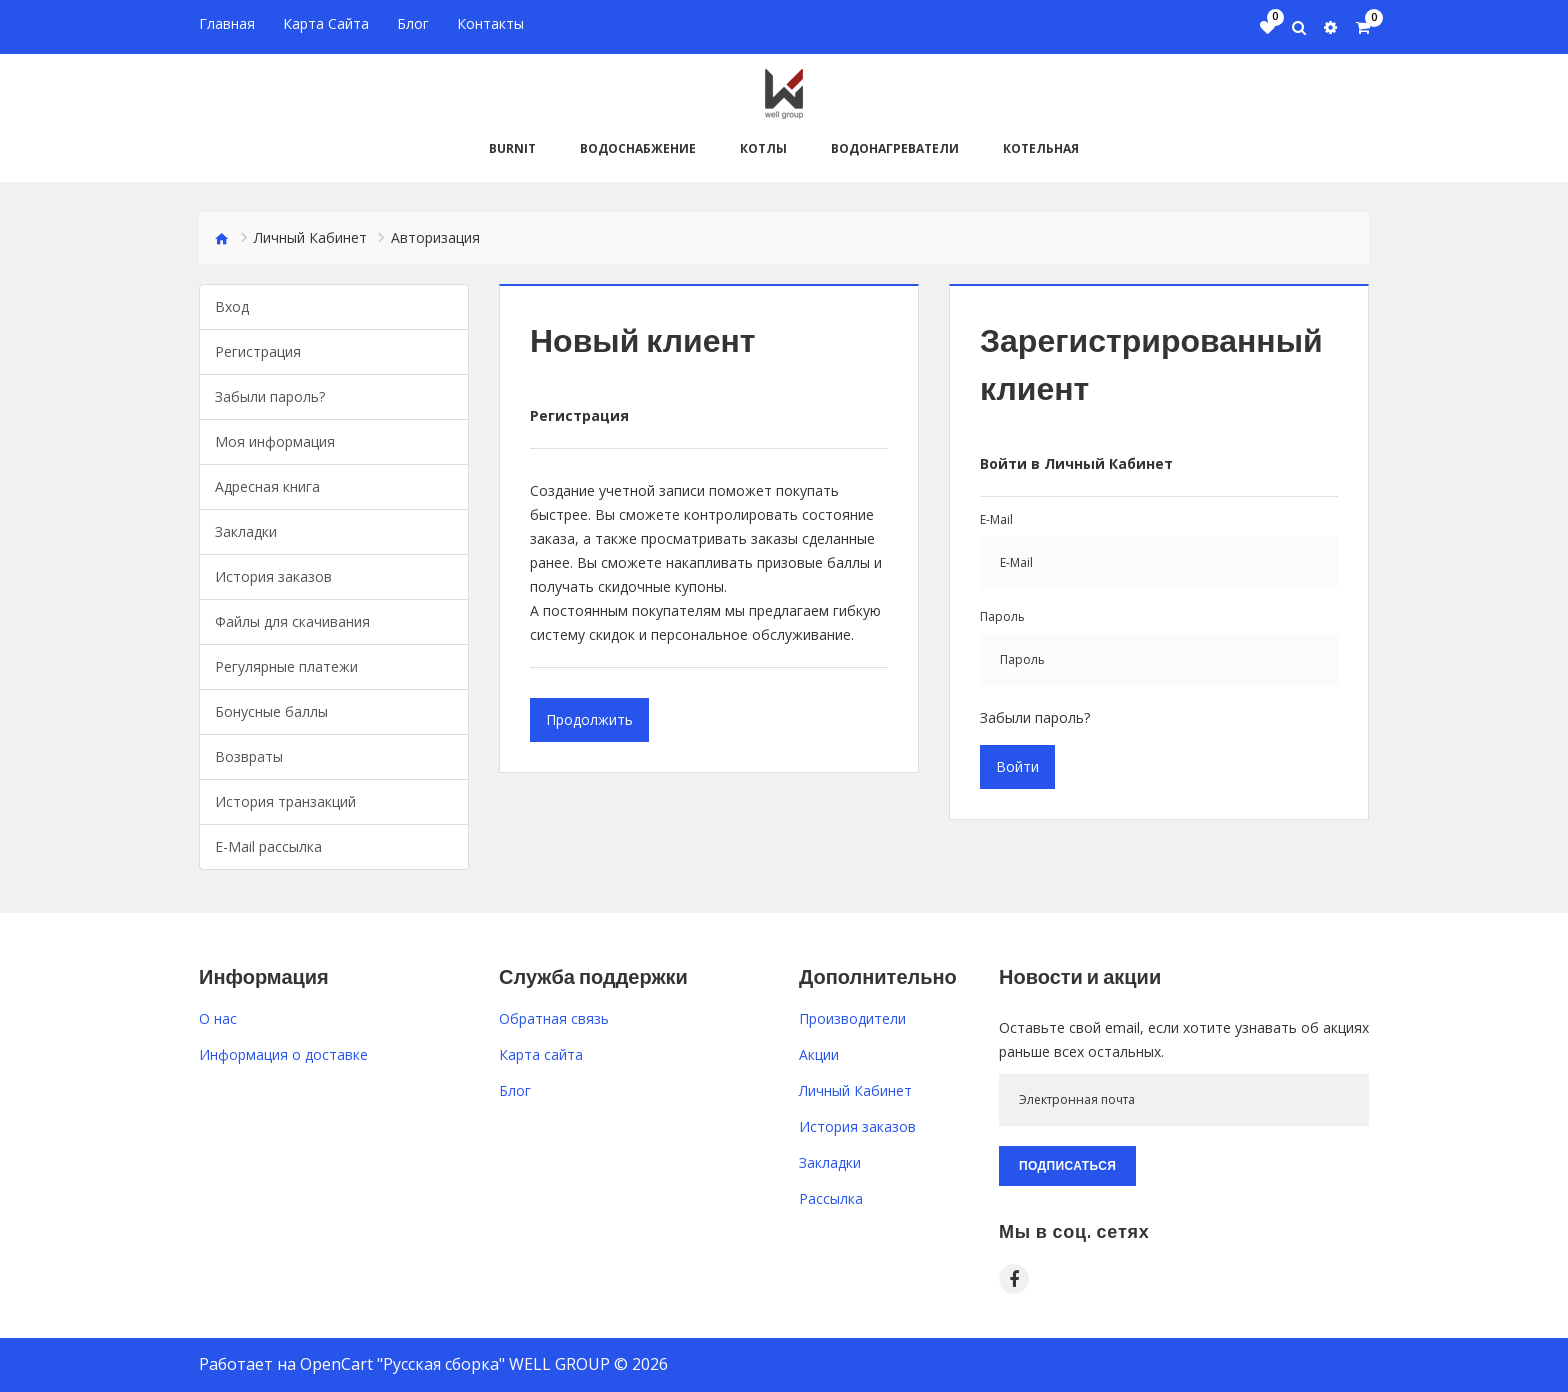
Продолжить (589, 718)
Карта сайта (541, 1053)
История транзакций (285, 800)
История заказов (273, 575)
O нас (218, 1017)
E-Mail (996, 518)
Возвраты (249, 755)
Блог (515, 1089)
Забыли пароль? (270, 395)
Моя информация (275, 440)
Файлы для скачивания (292, 620)
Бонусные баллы (271, 710)
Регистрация (258, 350)
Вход (232, 305)
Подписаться (1067, 1164)
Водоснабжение (638, 147)
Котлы (763, 147)
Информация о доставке (283, 1053)
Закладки (246, 530)
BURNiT (512, 147)
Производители (852, 1017)
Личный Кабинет (310, 236)
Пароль (1002, 615)
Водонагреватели (895, 147)
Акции (819, 1053)
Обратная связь (554, 1017)
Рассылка (831, 1197)
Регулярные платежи (286, 665)
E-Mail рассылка (268, 845)
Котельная (1041, 147)
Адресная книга (267, 485)
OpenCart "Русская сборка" (402, 1363)
